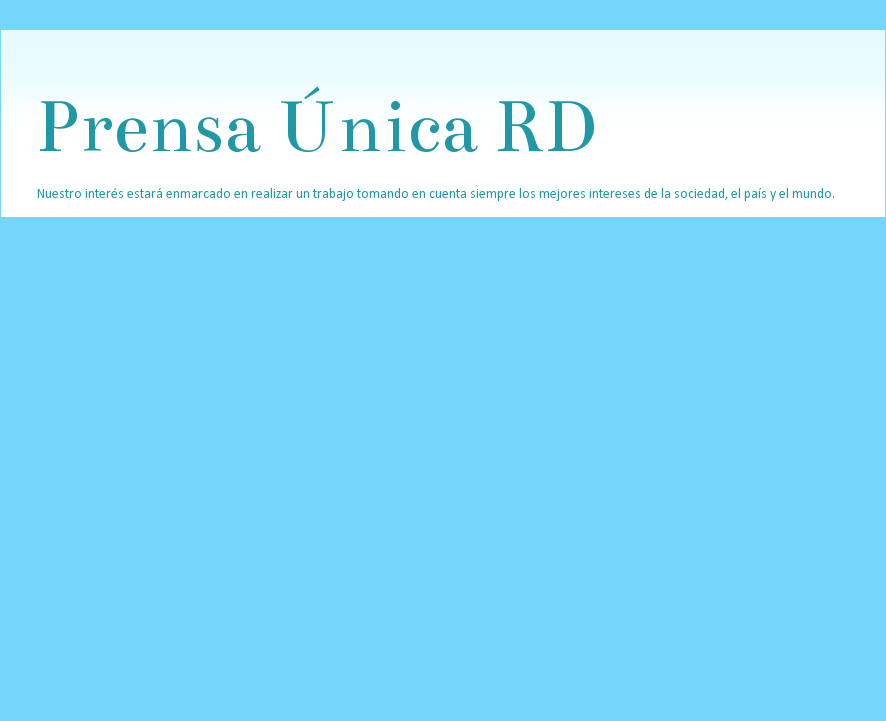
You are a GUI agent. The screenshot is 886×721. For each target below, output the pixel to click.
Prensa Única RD (316, 126)
